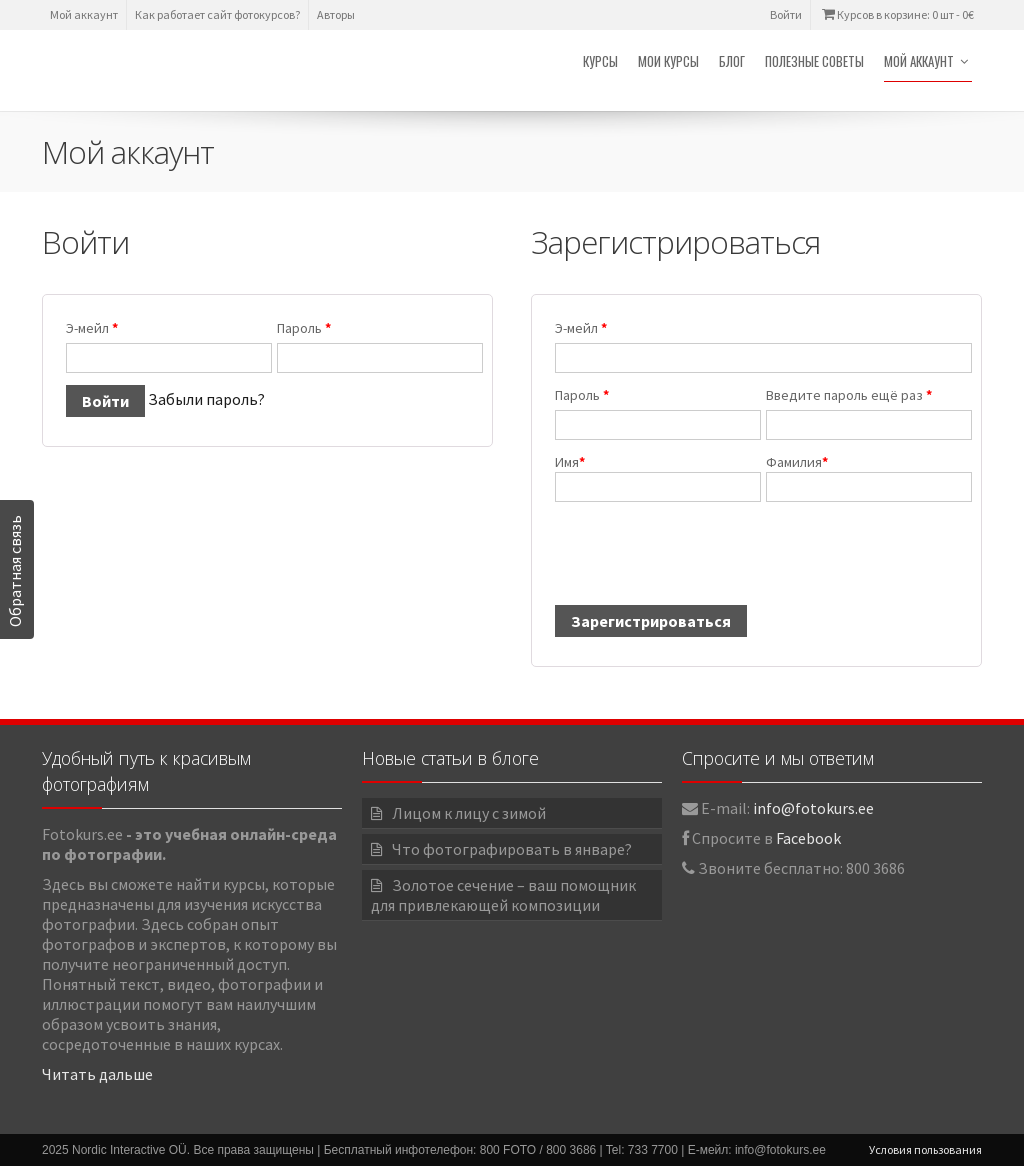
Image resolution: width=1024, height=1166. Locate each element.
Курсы (600, 61)
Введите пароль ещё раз (849, 395)
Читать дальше (97, 1074)
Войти (786, 14)
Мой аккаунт (84, 14)
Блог (732, 61)
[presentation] (704, 563)
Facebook (808, 838)
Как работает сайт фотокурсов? (217, 14)
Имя (651, 477)
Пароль (304, 328)
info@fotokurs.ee (813, 808)
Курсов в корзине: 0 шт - (896, 14)
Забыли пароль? (206, 399)
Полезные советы (814, 61)
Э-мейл (92, 328)
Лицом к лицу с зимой (469, 813)
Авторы (336, 14)
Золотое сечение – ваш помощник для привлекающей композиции (503, 895)
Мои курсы (668, 61)
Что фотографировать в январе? (512, 849)
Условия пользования (925, 1149)
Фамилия (862, 477)
